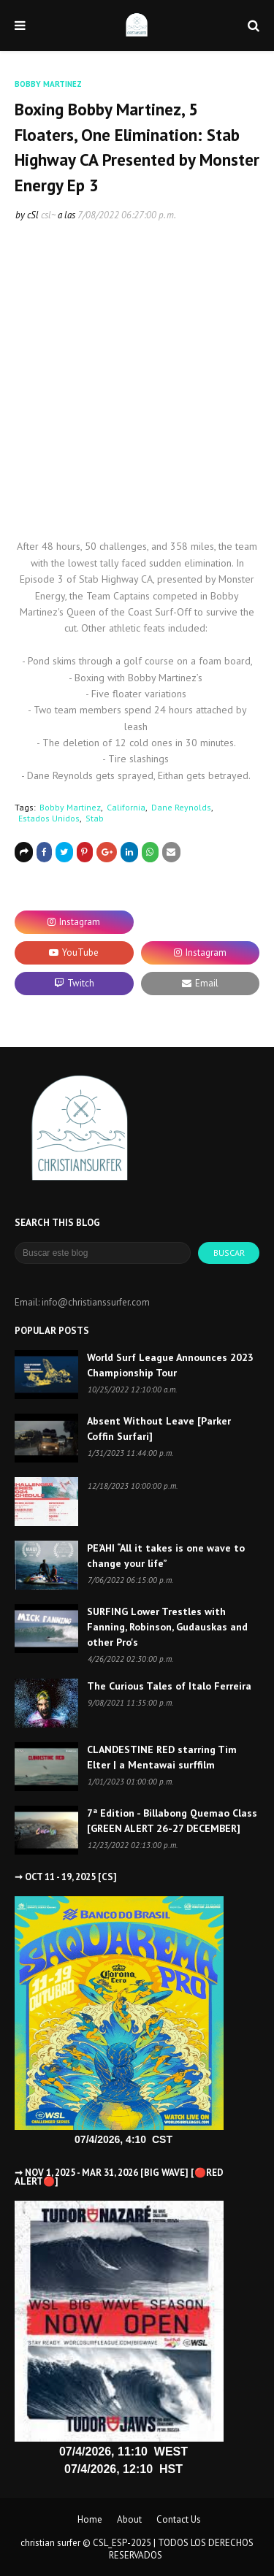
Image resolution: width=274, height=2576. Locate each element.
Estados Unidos (49, 818)
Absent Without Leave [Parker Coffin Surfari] (159, 1428)
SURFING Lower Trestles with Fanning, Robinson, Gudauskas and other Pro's (167, 1627)
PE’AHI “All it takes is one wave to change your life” (166, 1555)
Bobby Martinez (70, 807)
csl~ (48, 215)
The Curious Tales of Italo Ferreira (169, 1686)
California (126, 807)
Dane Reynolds (181, 807)
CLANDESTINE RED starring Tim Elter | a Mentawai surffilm (162, 1757)
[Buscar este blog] (103, 1253)
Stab (94, 818)
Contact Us (178, 2519)
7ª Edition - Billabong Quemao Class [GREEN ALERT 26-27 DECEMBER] (172, 1820)
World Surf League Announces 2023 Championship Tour (170, 1365)
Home (89, 2519)
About (129, 2519)
